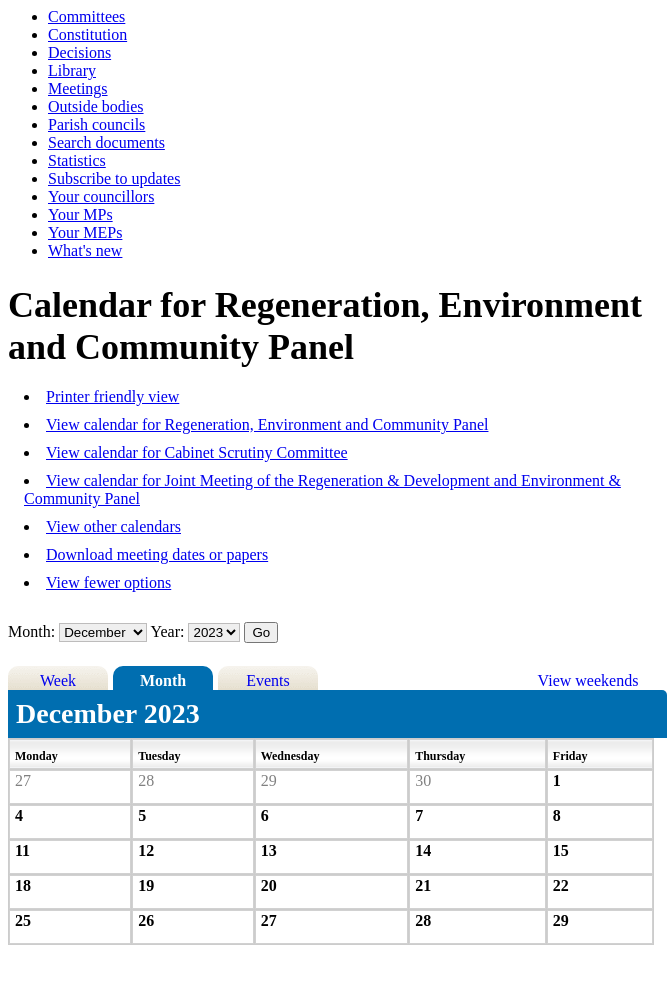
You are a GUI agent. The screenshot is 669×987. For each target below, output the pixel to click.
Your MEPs (85, 232)
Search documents (106, 142)
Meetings (78, 88)
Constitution (87, 34)
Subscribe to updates (114, 178)
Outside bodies (96, 106)
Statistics (77, 160)
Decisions (79, 52)
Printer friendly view (112, 396)
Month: (31, 631)
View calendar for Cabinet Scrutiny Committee (197, 452)
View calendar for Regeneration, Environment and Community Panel (267, 424)
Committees (86, 16)
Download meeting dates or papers (157, 554)
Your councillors (101, 196)
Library (72, 70)
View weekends (588, 680)
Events (268, 680)
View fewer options (108, 582)
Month (163, 680)
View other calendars (113, 526)
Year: (170, 631)
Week (58, 680)
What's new (85, 250)
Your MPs (80, 214)
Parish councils (96, 124)
